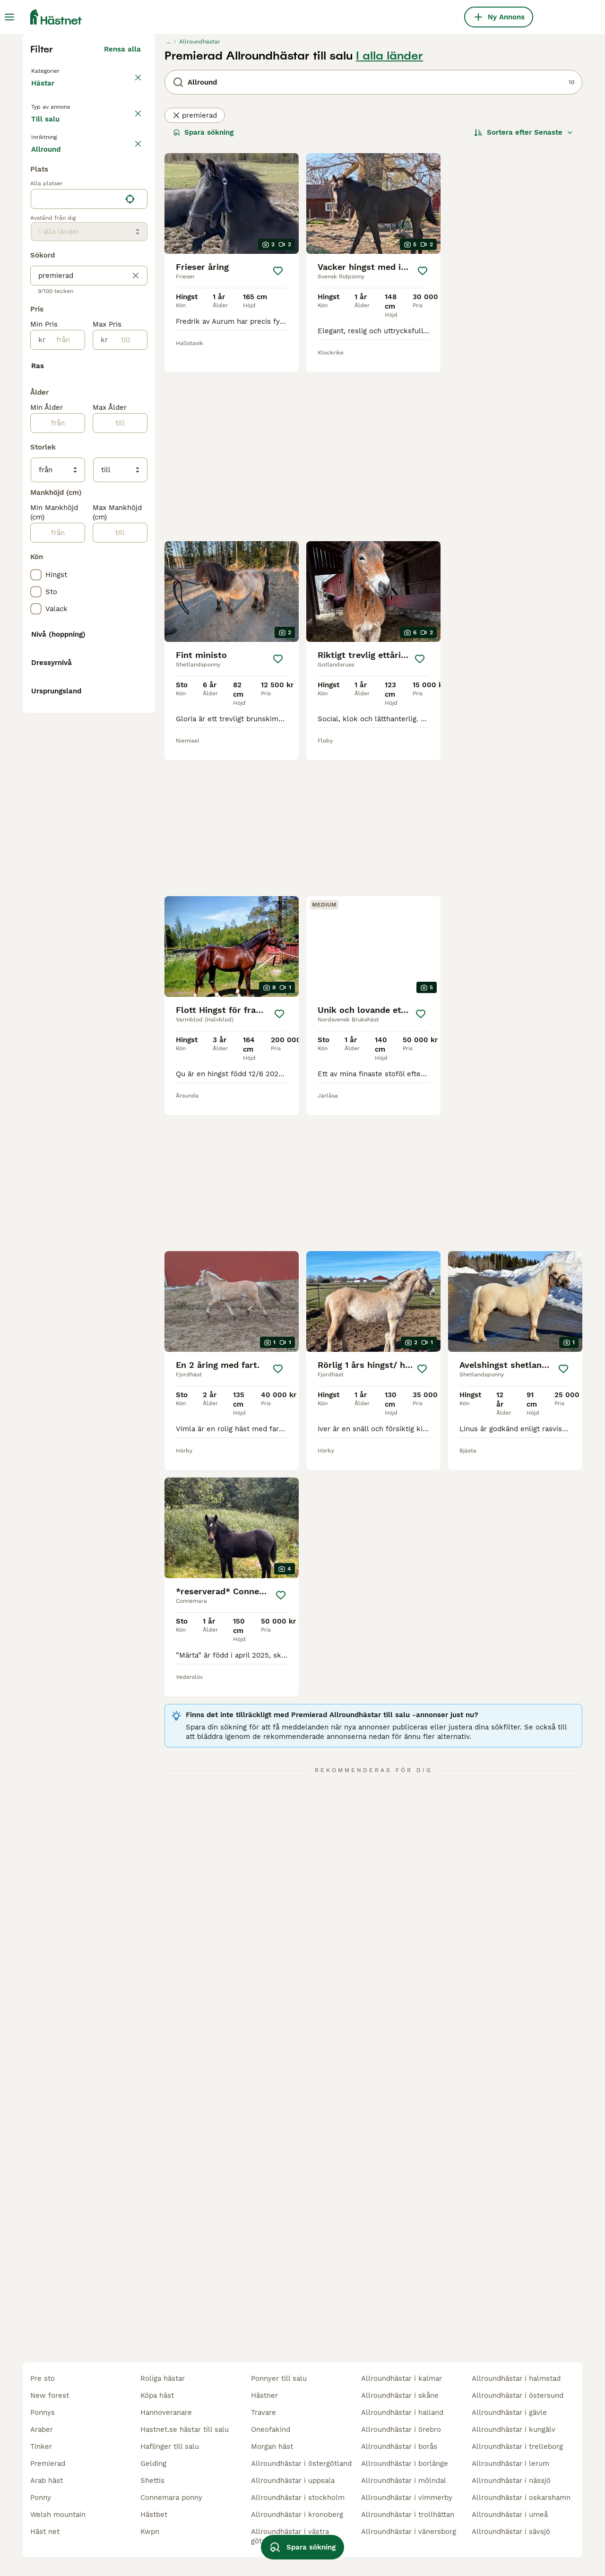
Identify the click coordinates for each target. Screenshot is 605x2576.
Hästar (44, 266)
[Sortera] (523, 306)
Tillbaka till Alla (61, 244)
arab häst (46, 2480)
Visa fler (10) (118, 1299)
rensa (131, 336)
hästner (264, 2395)
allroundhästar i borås (399, 2446)
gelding (153, 2463)
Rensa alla (122, 223)
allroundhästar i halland (402, 2412)
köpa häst (157, 2395)
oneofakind (270, 2429)
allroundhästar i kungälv (513, 2429)
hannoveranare (166, 2412)
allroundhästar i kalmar (401, 2378)
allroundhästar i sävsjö (511, 2531)
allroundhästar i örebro (401, 2429)
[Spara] (277, 444)
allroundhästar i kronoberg (297, 2514)
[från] (65, 745)
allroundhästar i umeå (510, 2514)
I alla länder (389, 229)
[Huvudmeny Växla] (9, 17)
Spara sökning (203, 306)
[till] (127, 745)
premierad (195, 289)
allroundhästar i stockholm (298, 2497)
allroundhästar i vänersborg (408, 2531)
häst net (45, 2531)
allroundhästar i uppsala (293, 2480)
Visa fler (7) (120, 553)
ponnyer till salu (279, 2378)
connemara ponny (171, 2497)
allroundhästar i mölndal (403, 2480)
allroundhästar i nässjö (511, 2480)
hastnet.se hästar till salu (184, 2429)
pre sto (42, 2378)
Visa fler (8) (120, 1374)
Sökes (98, 310)
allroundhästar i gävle (509, 2412)
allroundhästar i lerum (510, 2463)
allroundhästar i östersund (517, 2395)
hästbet (153, 2514)
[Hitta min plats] (130, 604)
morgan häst (272, 2446)
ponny (40, 2497)
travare (263, 2412)
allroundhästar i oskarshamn (521, 2497)
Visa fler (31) (118, 983)
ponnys (42, 2412)
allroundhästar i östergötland (301, 2463)
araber (41, 2429)
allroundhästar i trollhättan (407, 2514)
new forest (49, 2395)
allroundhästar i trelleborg (517, 2446)
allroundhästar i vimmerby (406, 2497)
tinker (41, 2446)
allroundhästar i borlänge (404, 2463)
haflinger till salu (169, 2446)
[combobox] (76, 604)
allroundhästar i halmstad (516, 2378)
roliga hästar (162, 2378)
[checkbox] (35, 381)
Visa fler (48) (118, 1474)
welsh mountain (58, 2514)
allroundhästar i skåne (400, 2395)
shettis (152, 2480)
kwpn (149, 2531)
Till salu (53, 310)
